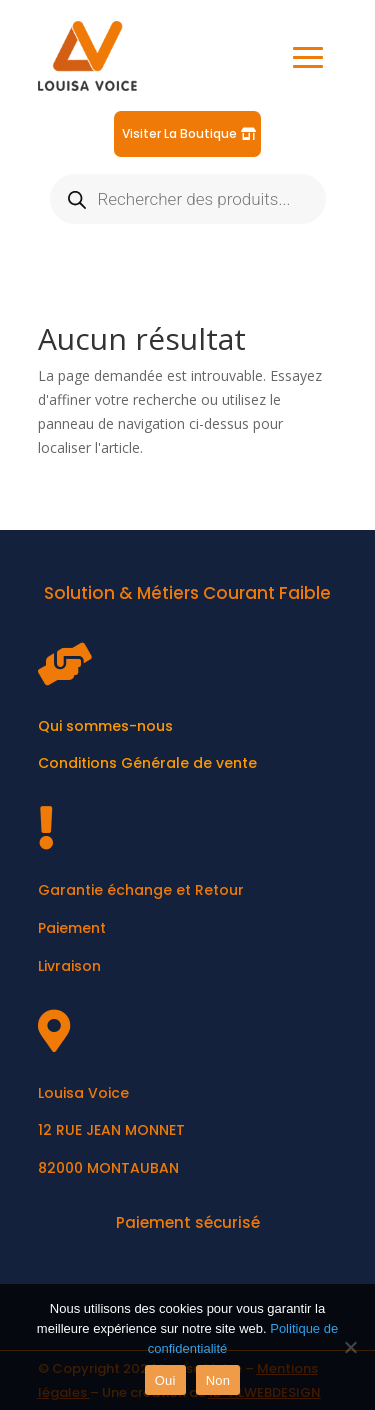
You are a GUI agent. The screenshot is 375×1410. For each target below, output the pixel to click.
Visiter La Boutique (179, 133)
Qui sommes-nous (105, 726)
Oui (165, 1380)
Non (218, 1380)
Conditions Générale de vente (147, 763)
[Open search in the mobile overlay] (188, 199)
